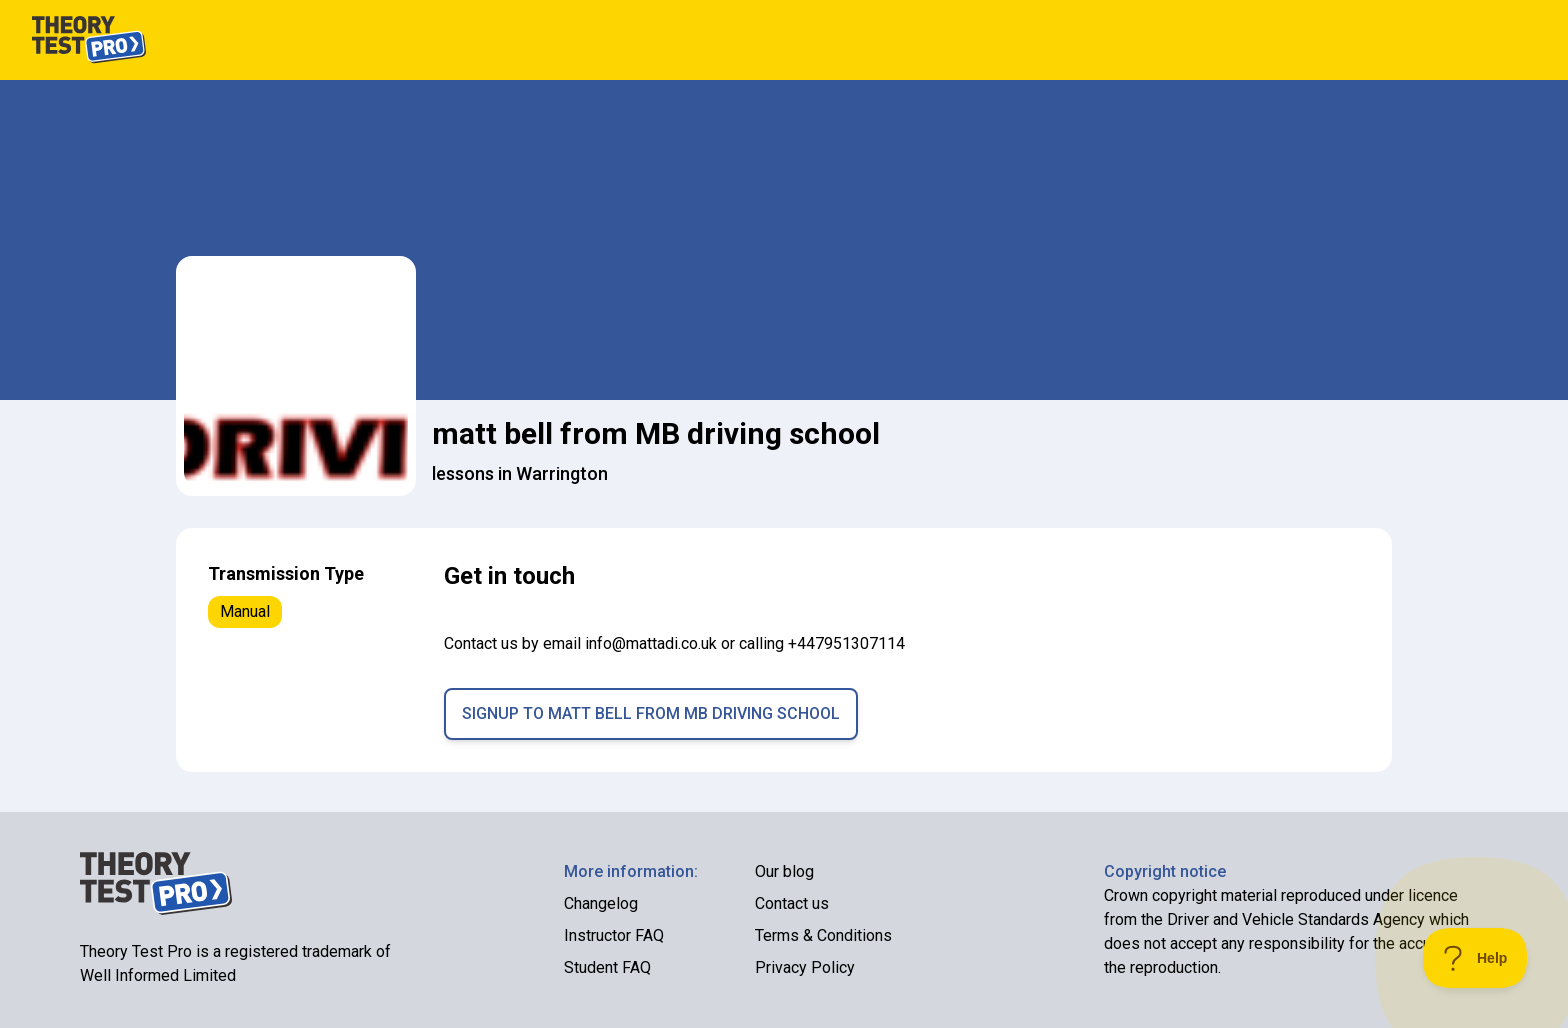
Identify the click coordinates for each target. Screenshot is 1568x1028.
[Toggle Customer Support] (1475, 958)
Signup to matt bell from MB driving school (651, 713)
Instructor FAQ (614, 935)
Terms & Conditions (823, 935)
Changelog (601, 903)
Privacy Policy (805, 967)
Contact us (792, 903)
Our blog (784, 871)
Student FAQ (607, 967)
